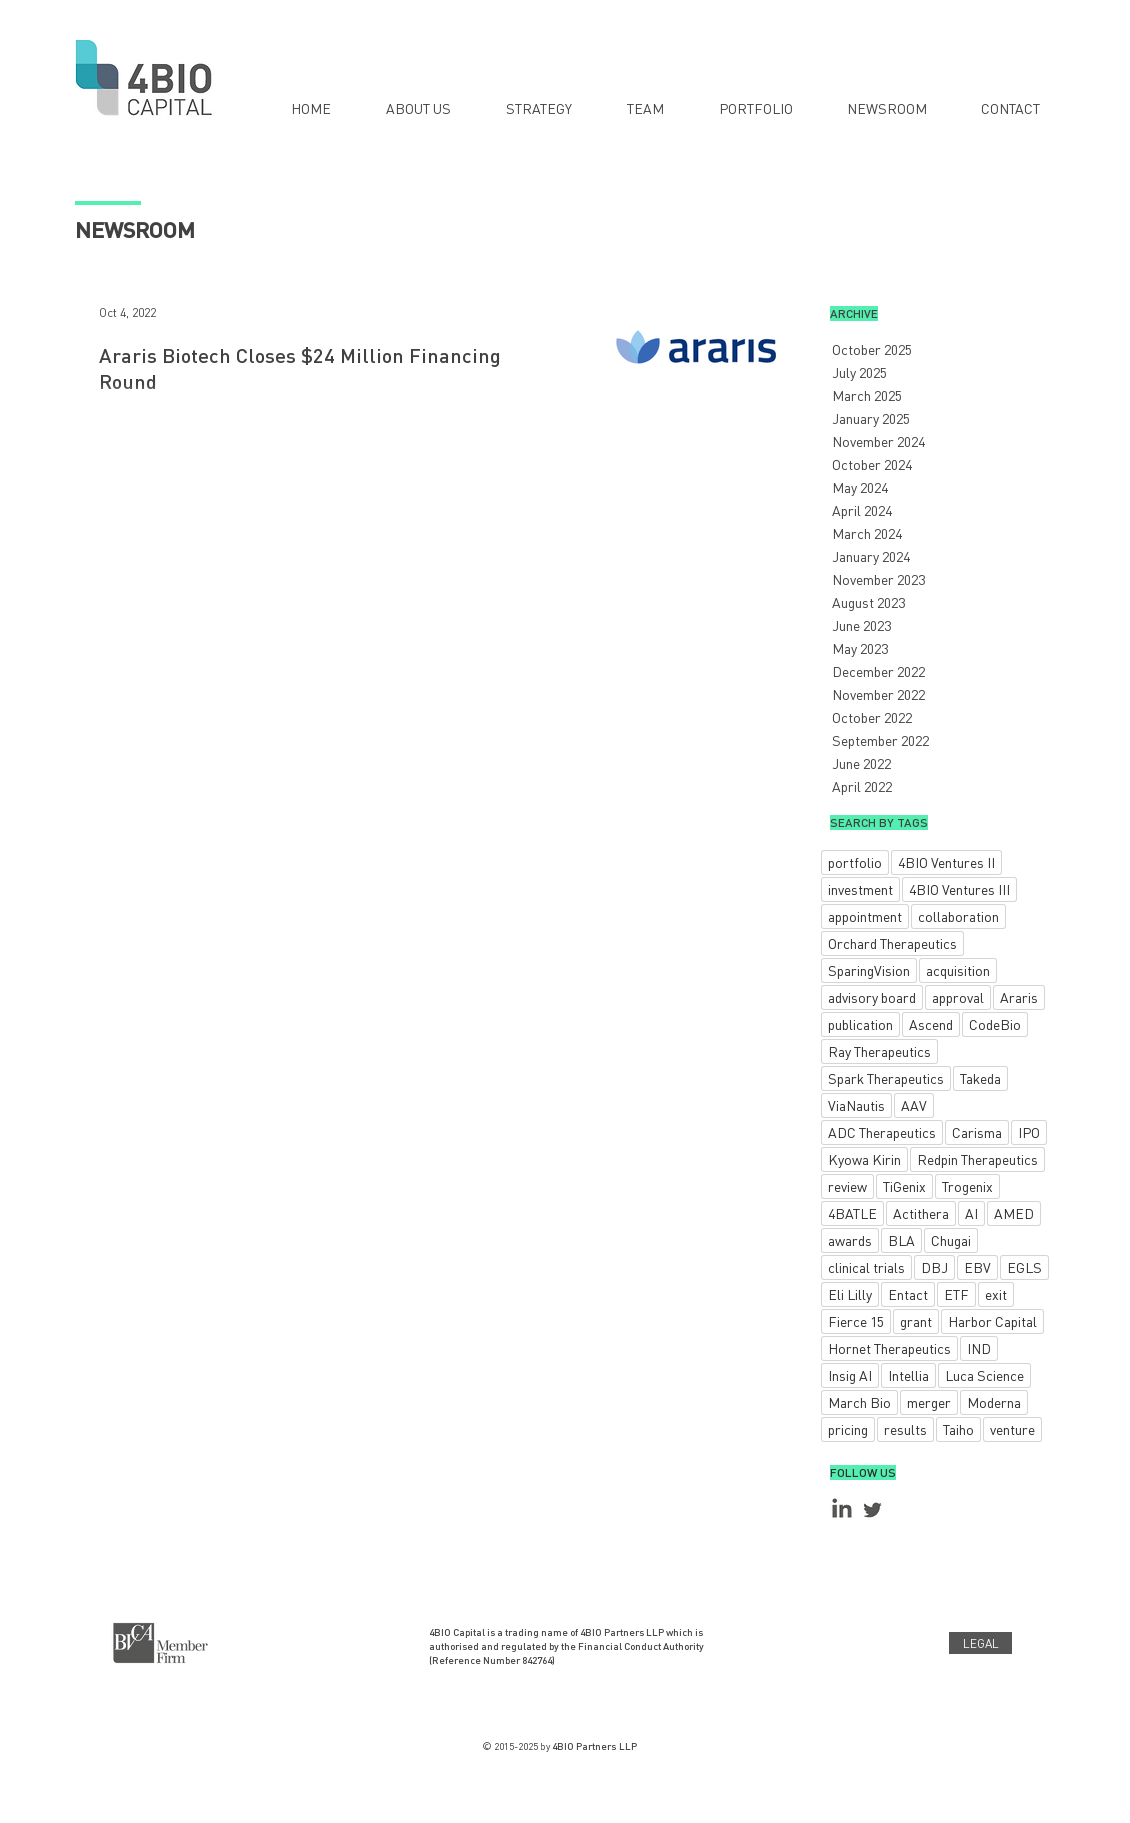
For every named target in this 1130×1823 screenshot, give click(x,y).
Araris (1019, 997)
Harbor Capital (992, 1321)
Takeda (980, 1078)
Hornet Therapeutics (889, 1348)
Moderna (994, 1402)
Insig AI (850, 1375)
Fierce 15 (856, 1321)
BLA (901, 1240)
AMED (1014, 1213)
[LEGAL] (980, 1643)
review (847, 1186)
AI (971, 1213)
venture (1012, 1429)
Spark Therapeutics (886, 1078)
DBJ (934, 1267)
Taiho (958, 1429)
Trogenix (967, 1186)
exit (996, 1294)
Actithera (921, 1213)
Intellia (908, 1375)
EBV (977, 1267)
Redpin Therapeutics (977, 1159)
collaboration (958, 916)
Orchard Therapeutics (892, 943)
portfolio (855, 862)
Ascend (931, 1024)
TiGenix (904, 1186)
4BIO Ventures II (946, 862)
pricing (848, 1429)
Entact (908, 1294)
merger (929, 1402)
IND (979, 1348)
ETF (956, 1294)
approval (958, 997)
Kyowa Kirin (864, 1159)
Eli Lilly (850, 1294)
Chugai (951, 1240)
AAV (914, 1105)
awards (850, 1240)
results (905, 1429)
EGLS (1024, 1267)
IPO (1029, 1132)
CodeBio (995, 1024)
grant (916, 1321)
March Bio (859, 1402)
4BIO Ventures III (959, 889)
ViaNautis (856, 1105)
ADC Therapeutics (882, 1132)
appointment (865, 916)
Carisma (977, 1132)
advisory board (872, 997)
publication (860, 1024)
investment (860, 889)
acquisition (958, 970)
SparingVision (869, 970)
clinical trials (866, 1267)
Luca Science (984, 1375)
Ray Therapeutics (879, 1051)
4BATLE (852, 1213)
